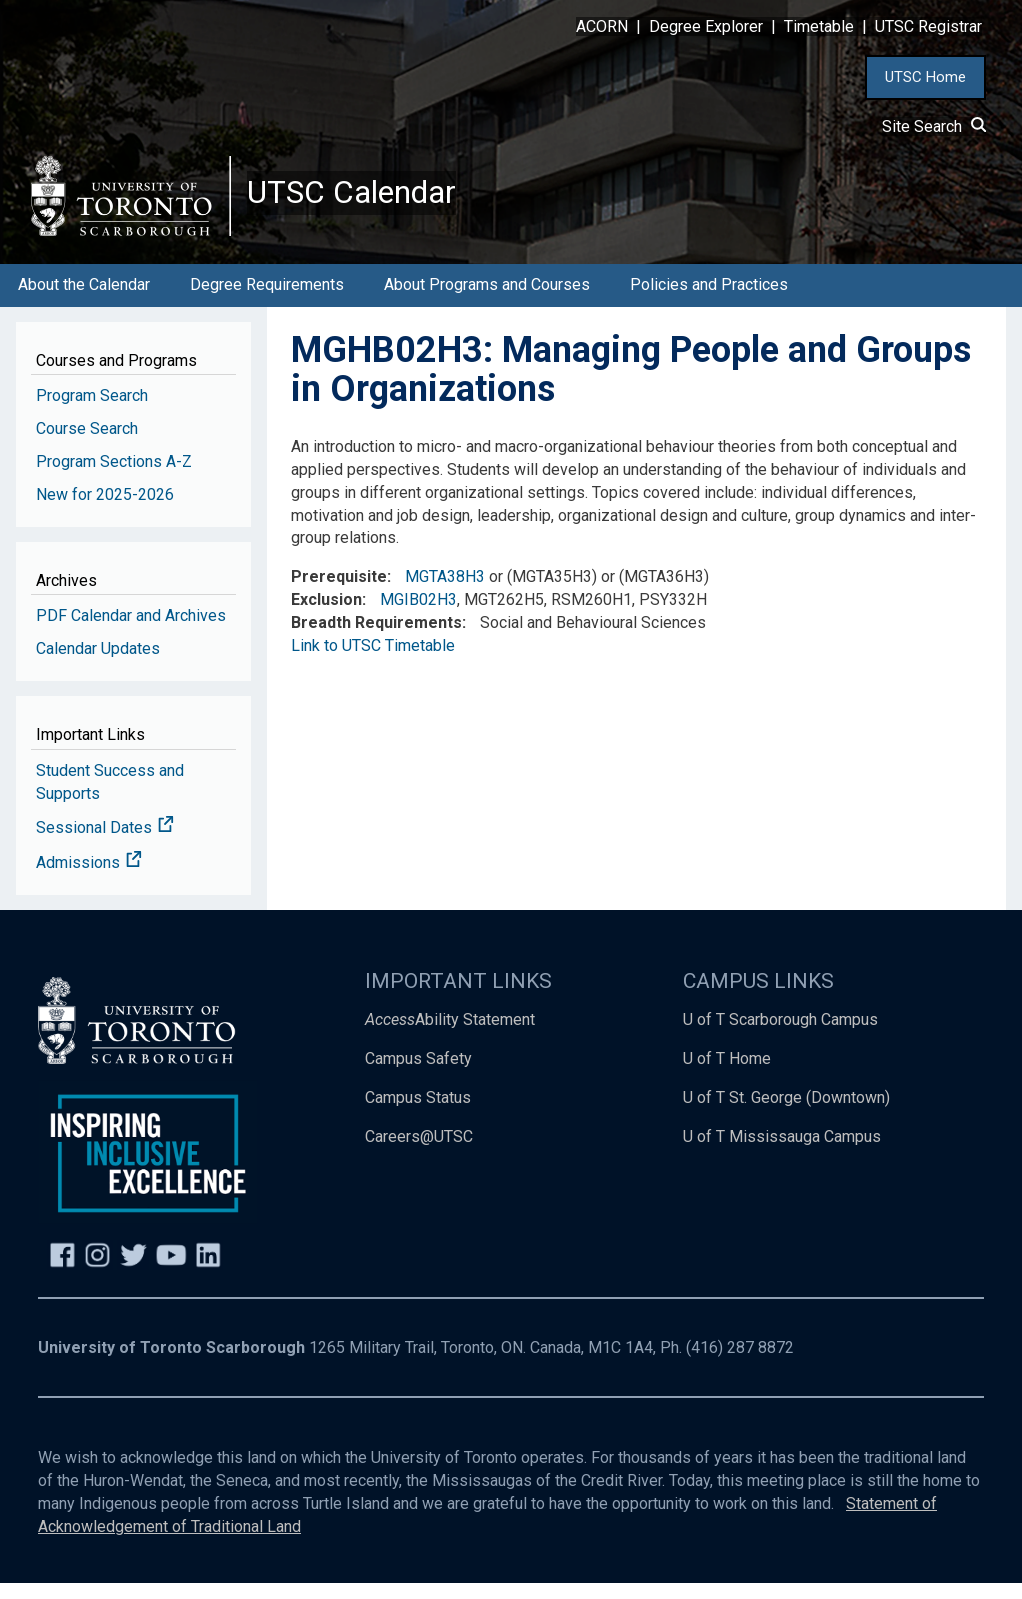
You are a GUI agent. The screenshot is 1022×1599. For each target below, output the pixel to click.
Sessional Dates (105, 844)
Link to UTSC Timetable (373, 661)
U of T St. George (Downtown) (786, 1113)
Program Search (92, 411)
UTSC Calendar (367, 200)
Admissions (89, 878)
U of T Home (727, 1074)
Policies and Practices (709, 300)
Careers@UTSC (419, 1152)
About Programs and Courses (487, 300)
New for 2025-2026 (105, 510)
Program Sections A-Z (114, 477)
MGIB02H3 (418, 615)
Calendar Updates (98, 664)
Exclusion (326, 615)
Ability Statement (450, 1035)
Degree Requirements (267, 300)
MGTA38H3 (445, 592)
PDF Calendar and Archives (131, 631)
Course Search (87, 444)
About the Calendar (84, 300)
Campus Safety (418, 1074)
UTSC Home (925, 77)
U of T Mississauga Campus (782, 1152)
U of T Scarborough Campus (780, 1035)
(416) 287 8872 (740, 1364)
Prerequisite (339, 592)
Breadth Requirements (376, 638)
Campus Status (418, 1113)
